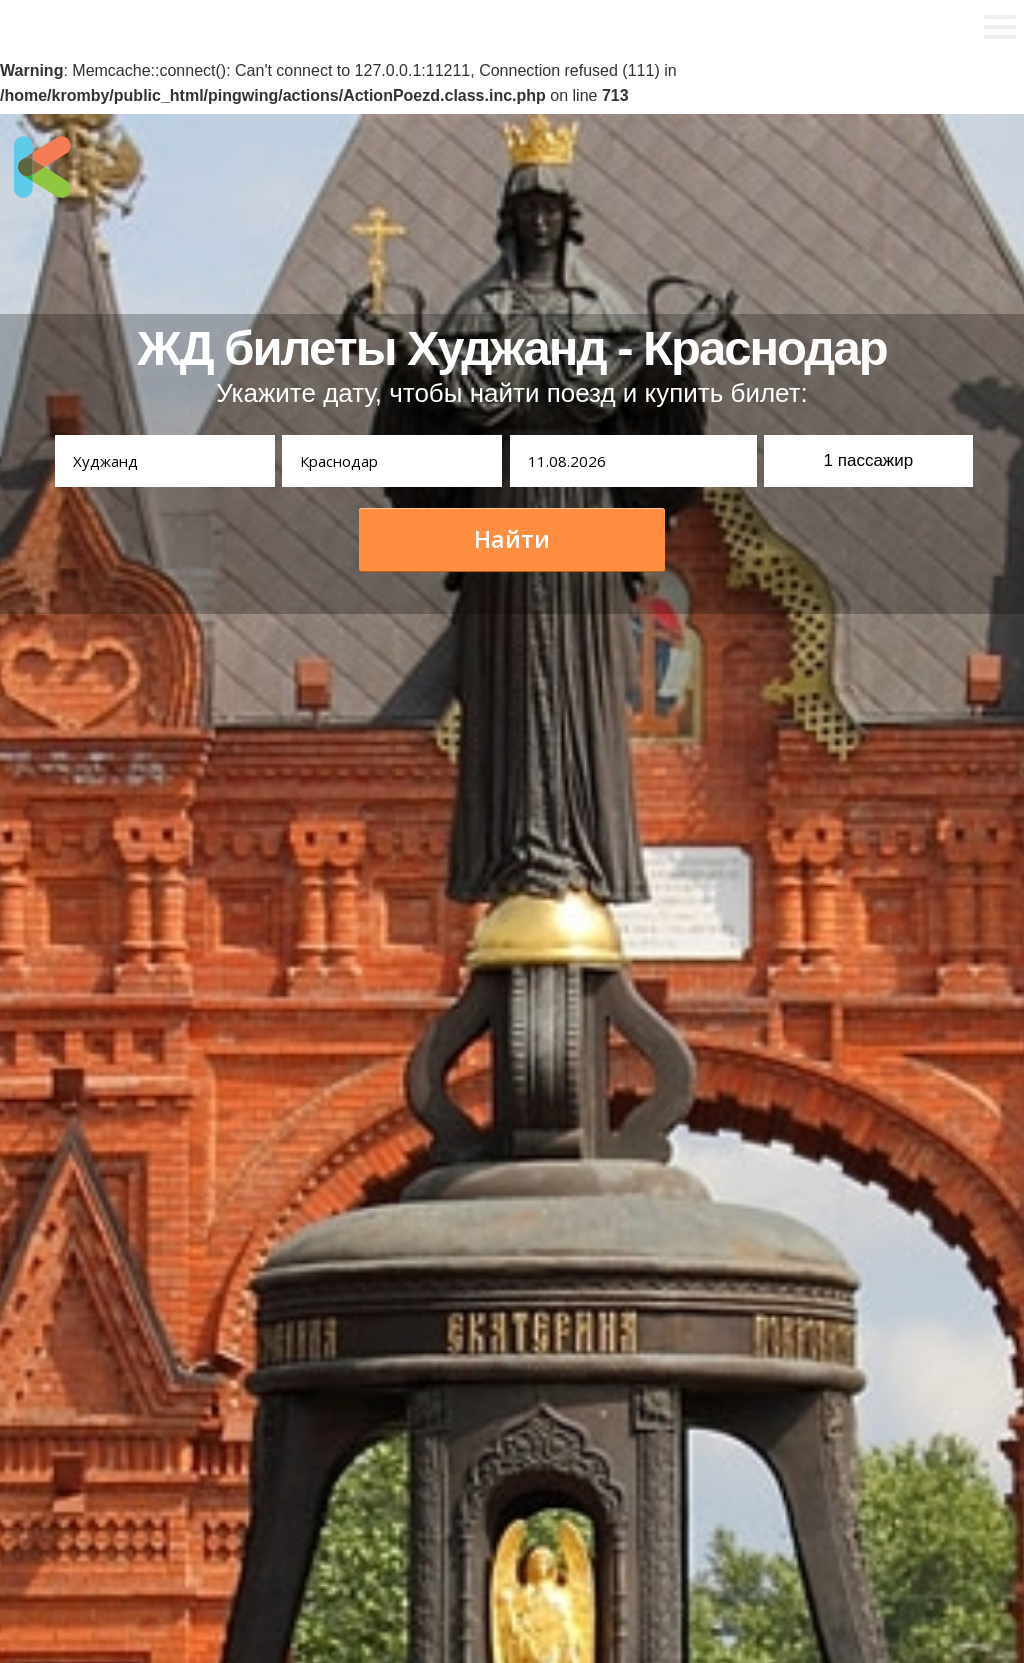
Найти (512, 539)
